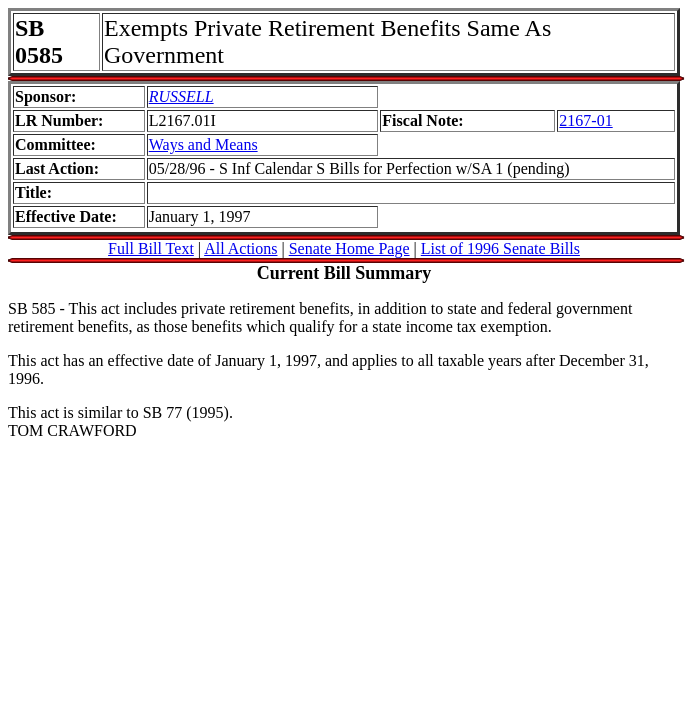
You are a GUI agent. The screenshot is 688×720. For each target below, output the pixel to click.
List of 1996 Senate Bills (500, 248)
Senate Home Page (349, 248)
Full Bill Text (151, 248)
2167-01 (585, 120)
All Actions (240, 248)
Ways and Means (203, 144)
